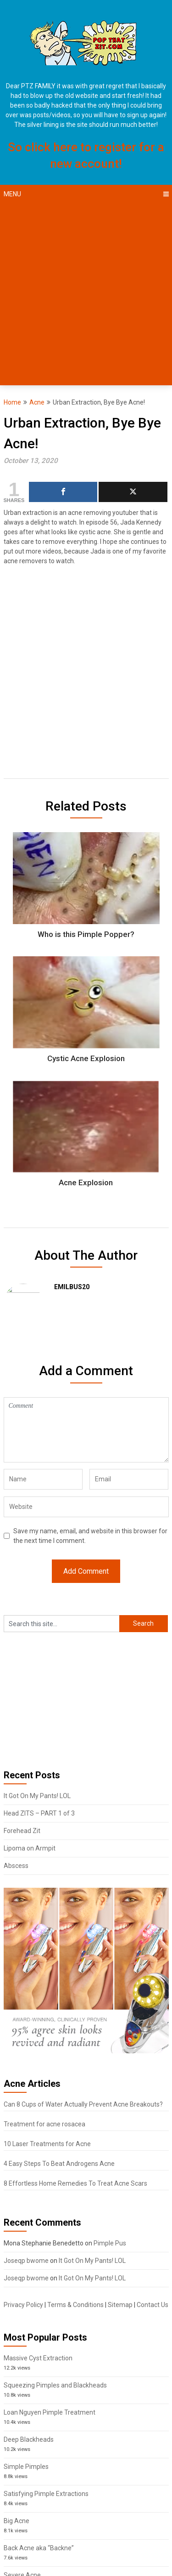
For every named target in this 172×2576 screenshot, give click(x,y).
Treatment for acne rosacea (44, 2124)
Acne (36, 402)
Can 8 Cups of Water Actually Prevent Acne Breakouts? (83, 2104)
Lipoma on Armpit (29, 1848)
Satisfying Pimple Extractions (46, 2493)
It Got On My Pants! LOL (37, 1795)
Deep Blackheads (29, 2439)
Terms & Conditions (75, 2304)
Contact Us (152, 2304)
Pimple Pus (110, 2243)
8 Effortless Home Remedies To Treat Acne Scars (75, 2183)
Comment (86, 1429)
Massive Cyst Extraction (38, 2358)
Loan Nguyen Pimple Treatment (49, 2412)
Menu (12, 194)
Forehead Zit (22, 1830)
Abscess (16, 1865)
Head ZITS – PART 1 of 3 (39, 1813)
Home (12, 402)
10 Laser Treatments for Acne (47, 2144)
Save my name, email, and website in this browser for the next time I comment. (90, 1535)
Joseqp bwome (26, 2260)
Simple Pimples (26, 2466)
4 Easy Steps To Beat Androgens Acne (59, 2163)
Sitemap (120, 2304)
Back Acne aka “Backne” (39, 2548)
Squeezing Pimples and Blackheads (55, 2385)
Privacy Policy (23, 2304)
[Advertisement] (86, 294)
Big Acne (16, 2521)
